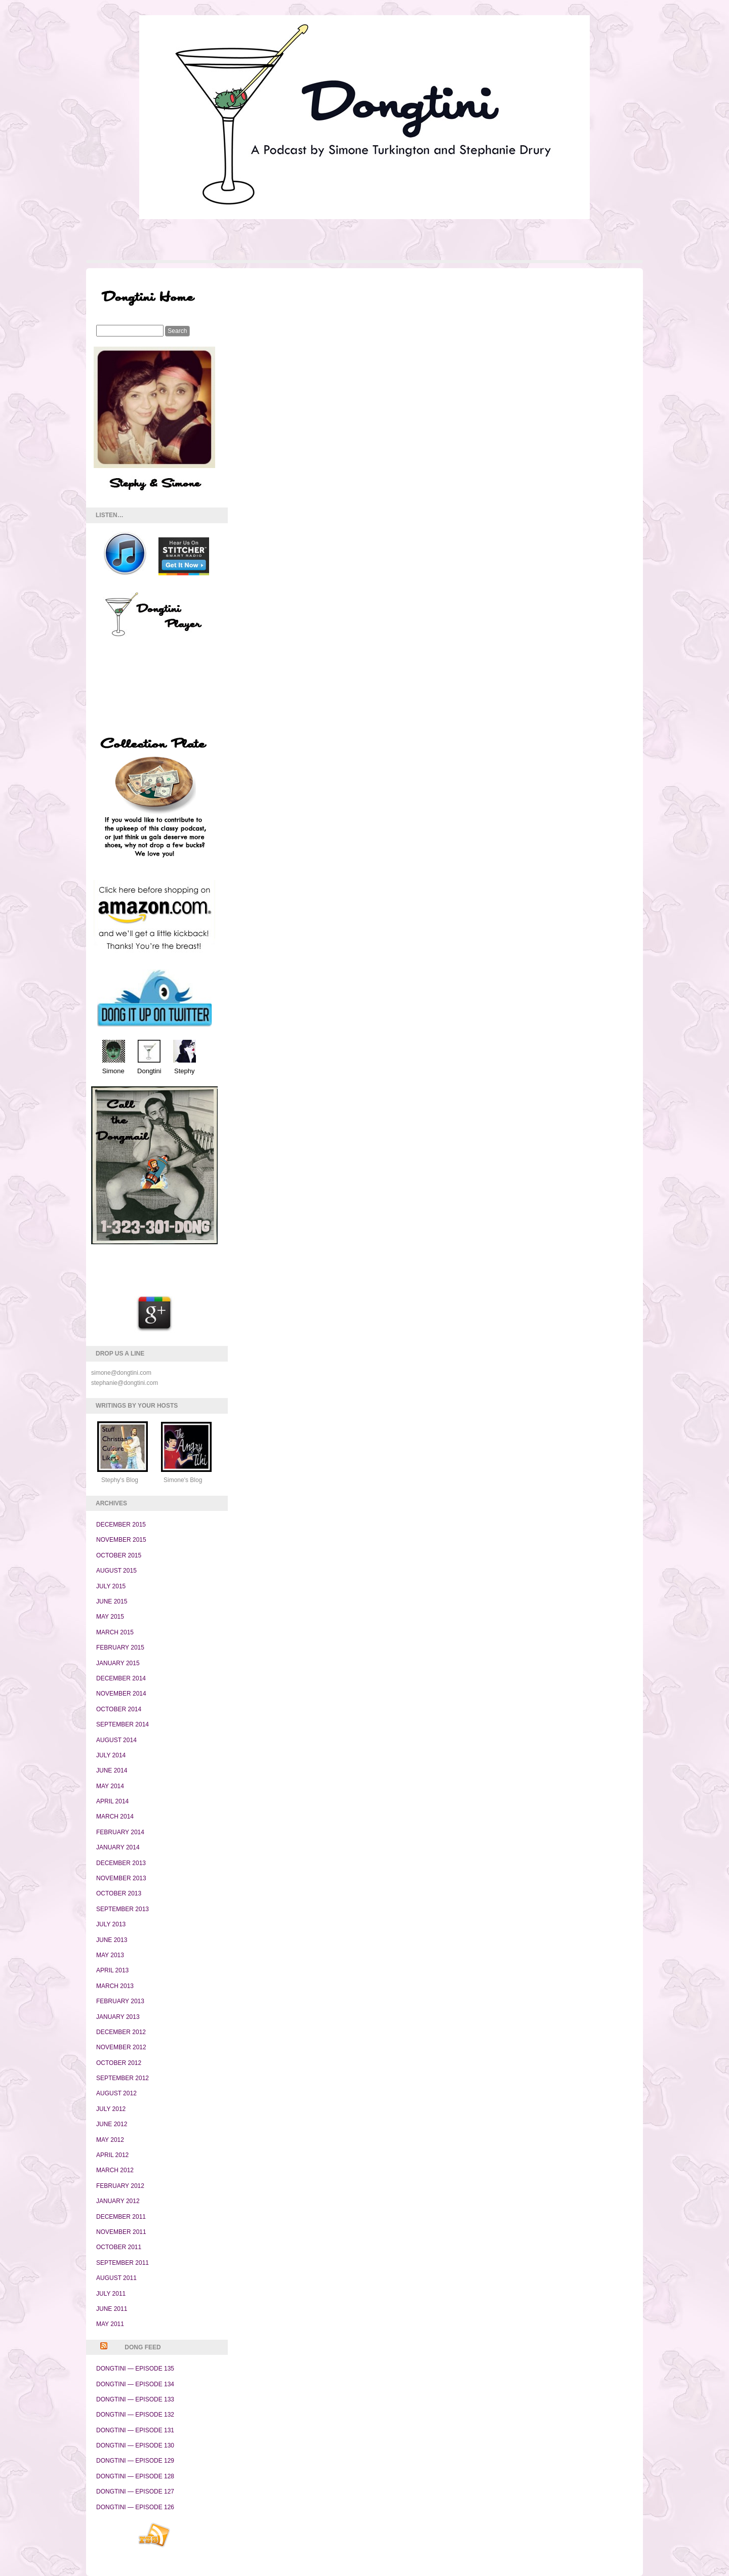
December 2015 (121, 1524)
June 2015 (111, 1601)
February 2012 (120, 2185)
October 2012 (118, 2062)
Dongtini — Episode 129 (135, 2460)
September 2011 (122, 2262)
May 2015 (110, 1616)
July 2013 (111, 1924)
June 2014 (111, 1770)
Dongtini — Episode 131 (135, 2430)
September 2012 (122, 2078)
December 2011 (121, 2216)
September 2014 (122, 1724)
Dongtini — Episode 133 (135, 2399)
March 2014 (115, 1816)
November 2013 (121, 1878)
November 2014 (121, 1693)
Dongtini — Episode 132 (135, 2414)
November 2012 (121, 2047)
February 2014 (120, 1832)
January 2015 (118, 1663)
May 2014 (110, 1786)
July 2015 (111, 1586)
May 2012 (110, 2139)
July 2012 (111, 2109)
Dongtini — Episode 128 (135, 2476)
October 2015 (118, 1555)
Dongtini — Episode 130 (135, 2445)
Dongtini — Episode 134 (135, 2384)
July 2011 (111, 2293)
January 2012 (118, 2201)
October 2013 (118, 1893)
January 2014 (118, 1847)
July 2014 (111, 1755)
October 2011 (118, 2247)
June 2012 (111, 2124)
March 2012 (115, 2170)
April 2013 (112, 1970)
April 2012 (112, 2155)
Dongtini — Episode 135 (135, 2368)
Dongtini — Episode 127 (135, 2491)
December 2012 (121, 2032)
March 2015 (115, 1632)
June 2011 (111, 2308)
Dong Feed (142, 2347)
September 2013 (122, 1909)
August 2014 (116, 1740)
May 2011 (110, 2324)
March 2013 (115, 1986)
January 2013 (118, 2016)
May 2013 (110, 1955)
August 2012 (116, 2093)
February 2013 (120, 2001)
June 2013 (111, 1940)
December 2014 (121, 1678)
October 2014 (118, 1709)
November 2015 (121, 1539)
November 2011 (121, 2231)
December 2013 (121, 1863)
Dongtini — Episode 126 (135, 2507)
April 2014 (112, 1801)
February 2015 (120, 1647)
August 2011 (116, 2278)
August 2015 (116, 1570)
